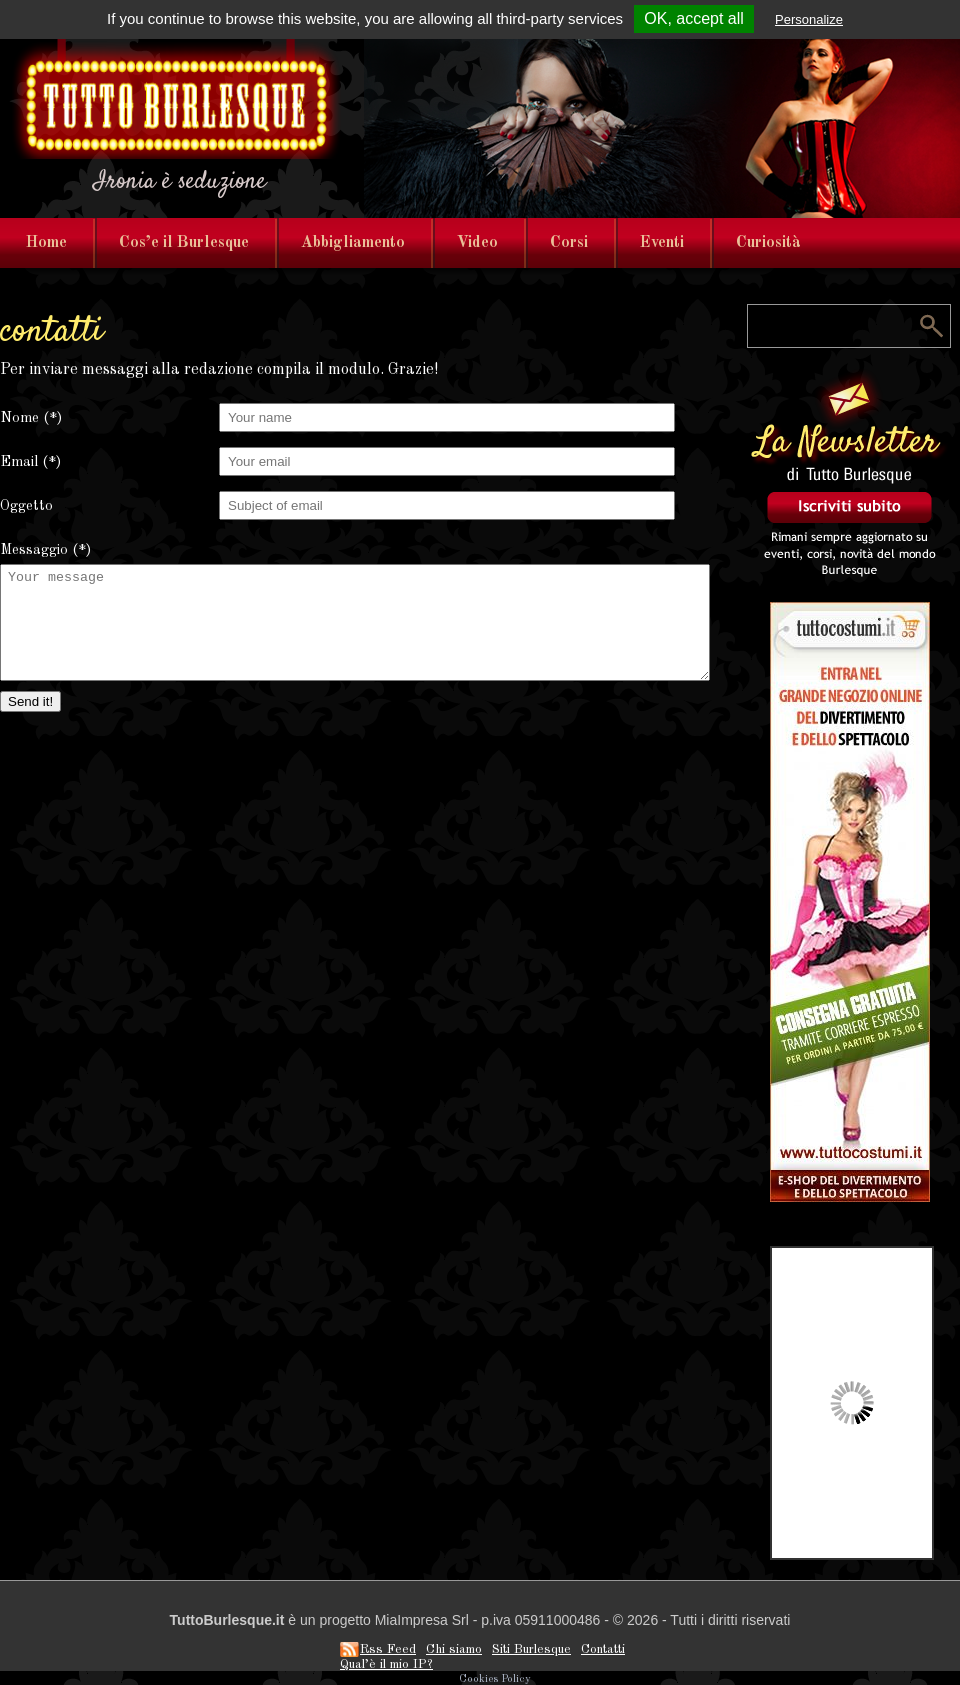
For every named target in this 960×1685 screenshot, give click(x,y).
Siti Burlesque (531, 1649)
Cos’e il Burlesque (184, 243)
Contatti (603, 1649)
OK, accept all (694, 18)
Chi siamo (454, 1649)
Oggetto (26, 506)
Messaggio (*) (45, 550)
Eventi (662, 243)
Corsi (569, 243)
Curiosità (768, 243)
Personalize (809, 19)
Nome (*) (31, 418)
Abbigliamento (353, 243)
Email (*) (30, 462)
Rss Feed (388, 1649)
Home (46, 243)
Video (477, 243)
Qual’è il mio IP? (386, 1664)
